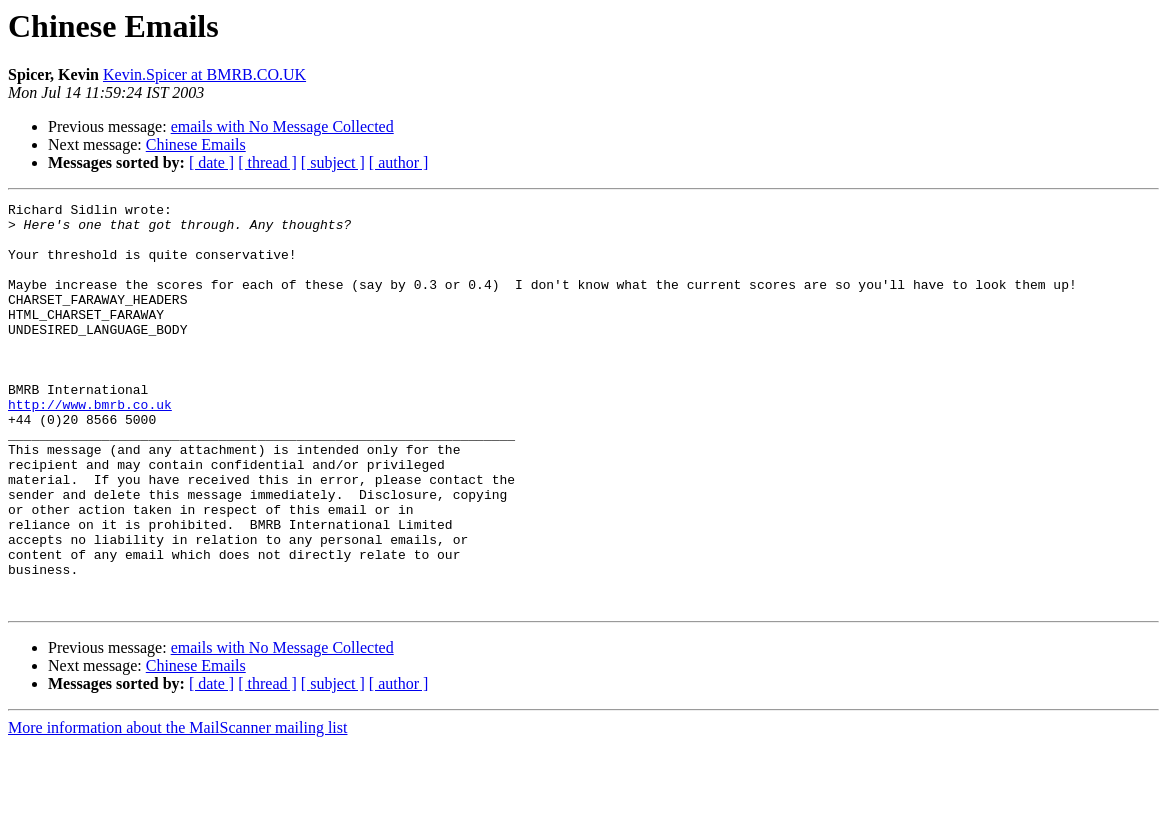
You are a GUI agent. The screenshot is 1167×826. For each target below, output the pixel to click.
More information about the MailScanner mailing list (177, 808)
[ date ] (211, 162)
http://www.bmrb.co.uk (90, 446)
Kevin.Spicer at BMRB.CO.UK (204, 74)
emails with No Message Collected (282, 126)
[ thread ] (267, 162)
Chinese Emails (196, 144)
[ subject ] (333, 162)
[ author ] (399, 162)
